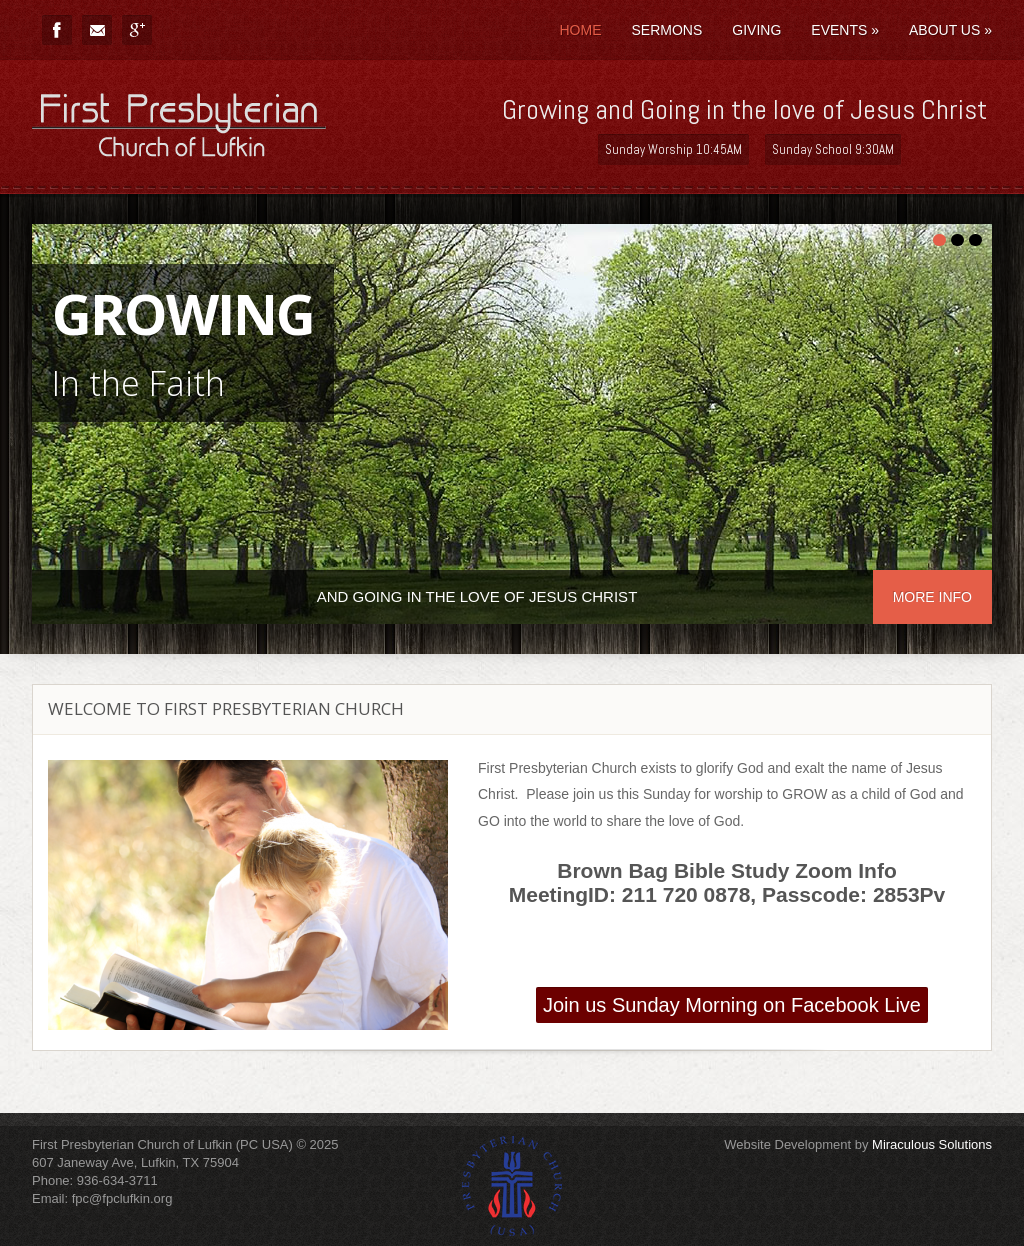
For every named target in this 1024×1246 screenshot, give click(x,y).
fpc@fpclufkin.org (122, 1198)
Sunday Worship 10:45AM (673, 149)
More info (932, 597)
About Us (950, 30)
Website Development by (858, 1144)
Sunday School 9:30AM (833, 149)
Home (580, 30)
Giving (756, 30)
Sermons (666, 30)
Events (845, 30)
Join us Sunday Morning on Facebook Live (732, 1005)
